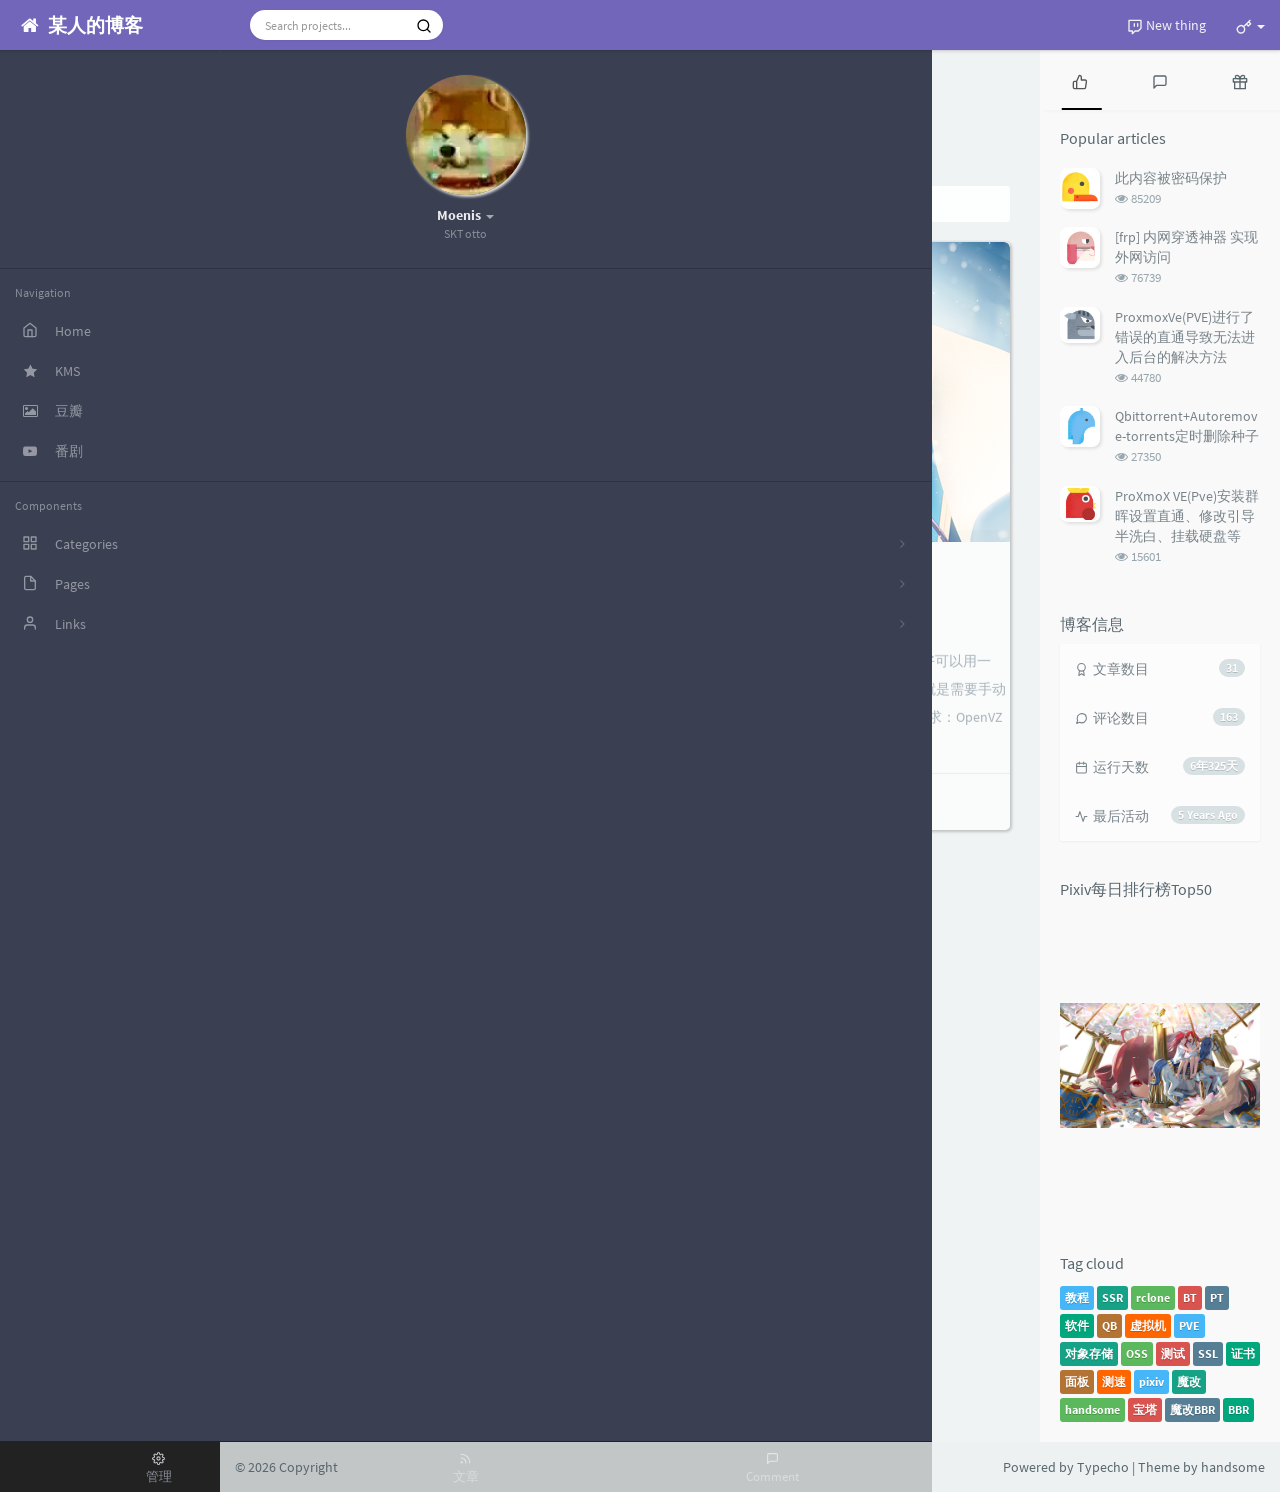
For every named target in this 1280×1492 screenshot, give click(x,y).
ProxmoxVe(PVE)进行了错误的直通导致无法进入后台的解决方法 (1185, 337)
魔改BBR (1192, 1409)
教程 (1077, 1297)
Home (292, 204)
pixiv (1151, 1381)
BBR (1238, 1409)
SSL (1208, 1353)
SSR (1112, 1297)
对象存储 (1089, 1353)
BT (1190, 1297)
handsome (1092, 1409)
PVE (1189, 1325)
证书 (1243, 1353)
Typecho (1103, 1467)
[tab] (1080, 80)
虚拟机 (1148, 1325)
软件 (1077, 1325)
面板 (1077, 1381)
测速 (1114, 1381)
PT (1217, 1297)
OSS (1137, 1353)
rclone (1153, 1297)
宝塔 (1145, 1409)
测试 (1173, 1353)
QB (1109, 1325)
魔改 (1189, 1381)
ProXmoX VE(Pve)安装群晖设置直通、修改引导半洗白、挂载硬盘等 (1187, 516)
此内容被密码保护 (1171, 178)
